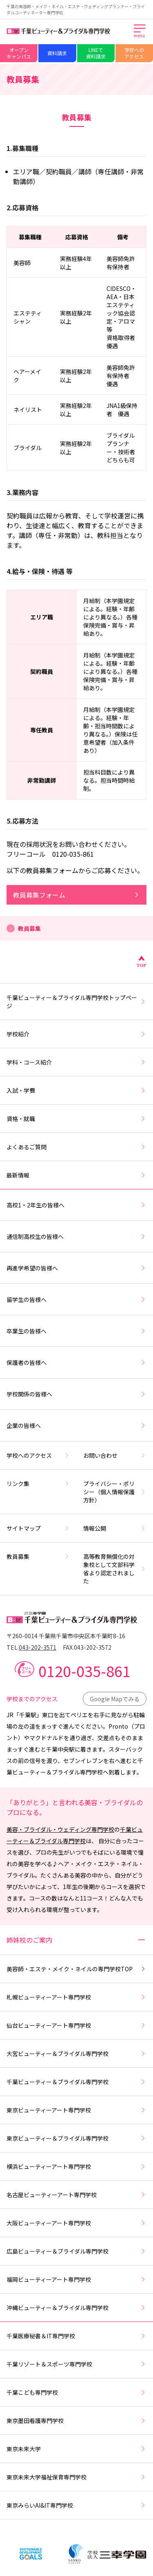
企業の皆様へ (76, 1425)
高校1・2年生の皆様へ (76, 1205)
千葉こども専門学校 (76, 2392)
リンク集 (38, 1483)
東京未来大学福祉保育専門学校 (76, 2477)
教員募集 (38, 1556)
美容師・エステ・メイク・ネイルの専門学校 (76, 1969)
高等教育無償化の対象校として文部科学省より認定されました (115, 1568)
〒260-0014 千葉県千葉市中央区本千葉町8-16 (66, 1636)
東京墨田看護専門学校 (76, 2420)
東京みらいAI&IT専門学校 (76, 2505)
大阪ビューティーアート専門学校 (76, 2223)
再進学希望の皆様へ (76, 1268)
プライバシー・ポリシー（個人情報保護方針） (115, 1491)
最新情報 (76, 1175)
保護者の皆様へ (76, 1362)
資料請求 (57, 53)
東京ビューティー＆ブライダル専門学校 (76, 2138)
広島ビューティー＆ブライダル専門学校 (76, 2251)
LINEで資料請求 (96, 53)
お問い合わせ (115, 1455)
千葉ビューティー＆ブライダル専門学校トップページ (76, 1001)
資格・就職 (76, 1119)
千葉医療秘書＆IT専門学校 (76, 2336)
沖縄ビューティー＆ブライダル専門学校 (76, 2308)
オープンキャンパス (19, 53)
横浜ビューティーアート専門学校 (76, 2166)
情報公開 (115, 1528)
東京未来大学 (76, 2449)
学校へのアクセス (134, 53)
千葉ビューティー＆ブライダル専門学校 (76, 2082)
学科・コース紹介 (76, 1062)
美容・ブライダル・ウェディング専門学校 (60, 1829)
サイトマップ (38, 1528)
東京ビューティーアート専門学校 (76, 2110)
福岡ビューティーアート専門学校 (76, 2279)
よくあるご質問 (76, 1147)
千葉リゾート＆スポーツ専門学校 (76, 2364)
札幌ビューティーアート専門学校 (76, 1997)
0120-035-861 (84, 1670)
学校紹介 (76, 1034)
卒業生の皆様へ (76, 1331)
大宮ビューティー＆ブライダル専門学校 (76, 2053)
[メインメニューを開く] (139, 31)
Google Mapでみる (115, 1699)
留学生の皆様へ (76, 1299)
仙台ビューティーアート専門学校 (76, 2025)
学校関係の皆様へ (76, 1394)
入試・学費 (76, 1090)
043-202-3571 (37, 1647)
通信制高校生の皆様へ (76, 1236)
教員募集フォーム (76, 895)
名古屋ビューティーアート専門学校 (76, 2195)
